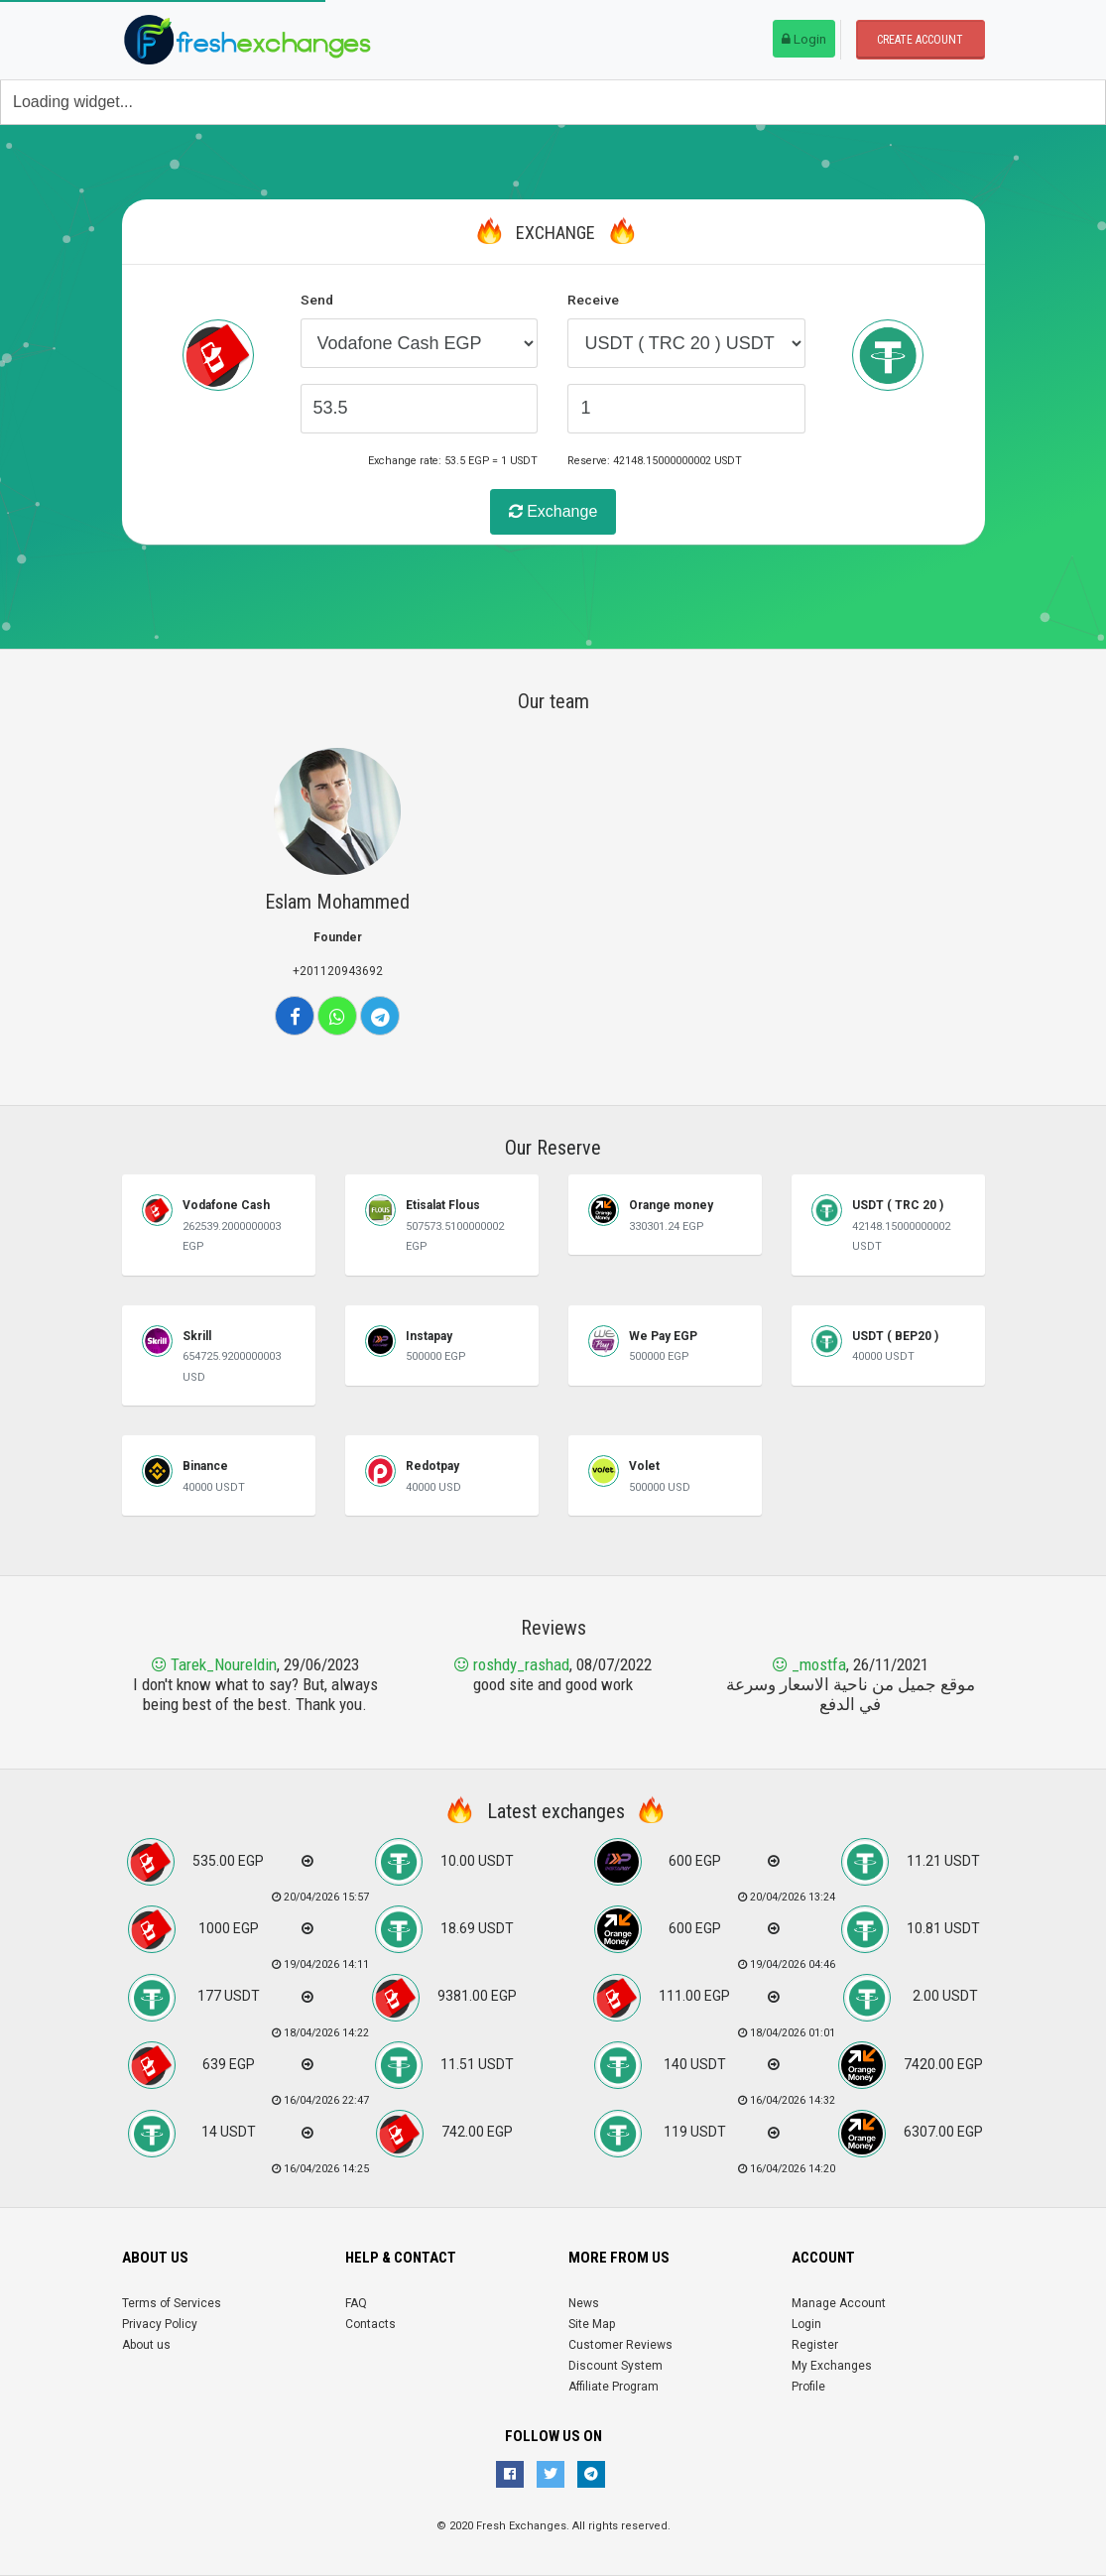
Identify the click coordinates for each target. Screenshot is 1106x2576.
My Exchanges (832, 2366)
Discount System (615, 2366)
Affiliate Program (613, 2386)
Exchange (553, 511)
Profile (808, 2386)
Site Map (591, 2324)
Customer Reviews (620, 2345)
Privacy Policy (159, 2324)
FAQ (356, 2303)
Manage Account (839, 2303)
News (583, 2303)
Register (815, 2345)
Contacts (370, 2324)
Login (804, 39)
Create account (920, 40)
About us (146, 2345)
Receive (593, 299)
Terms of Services (171, 2303)
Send (317, 299)
